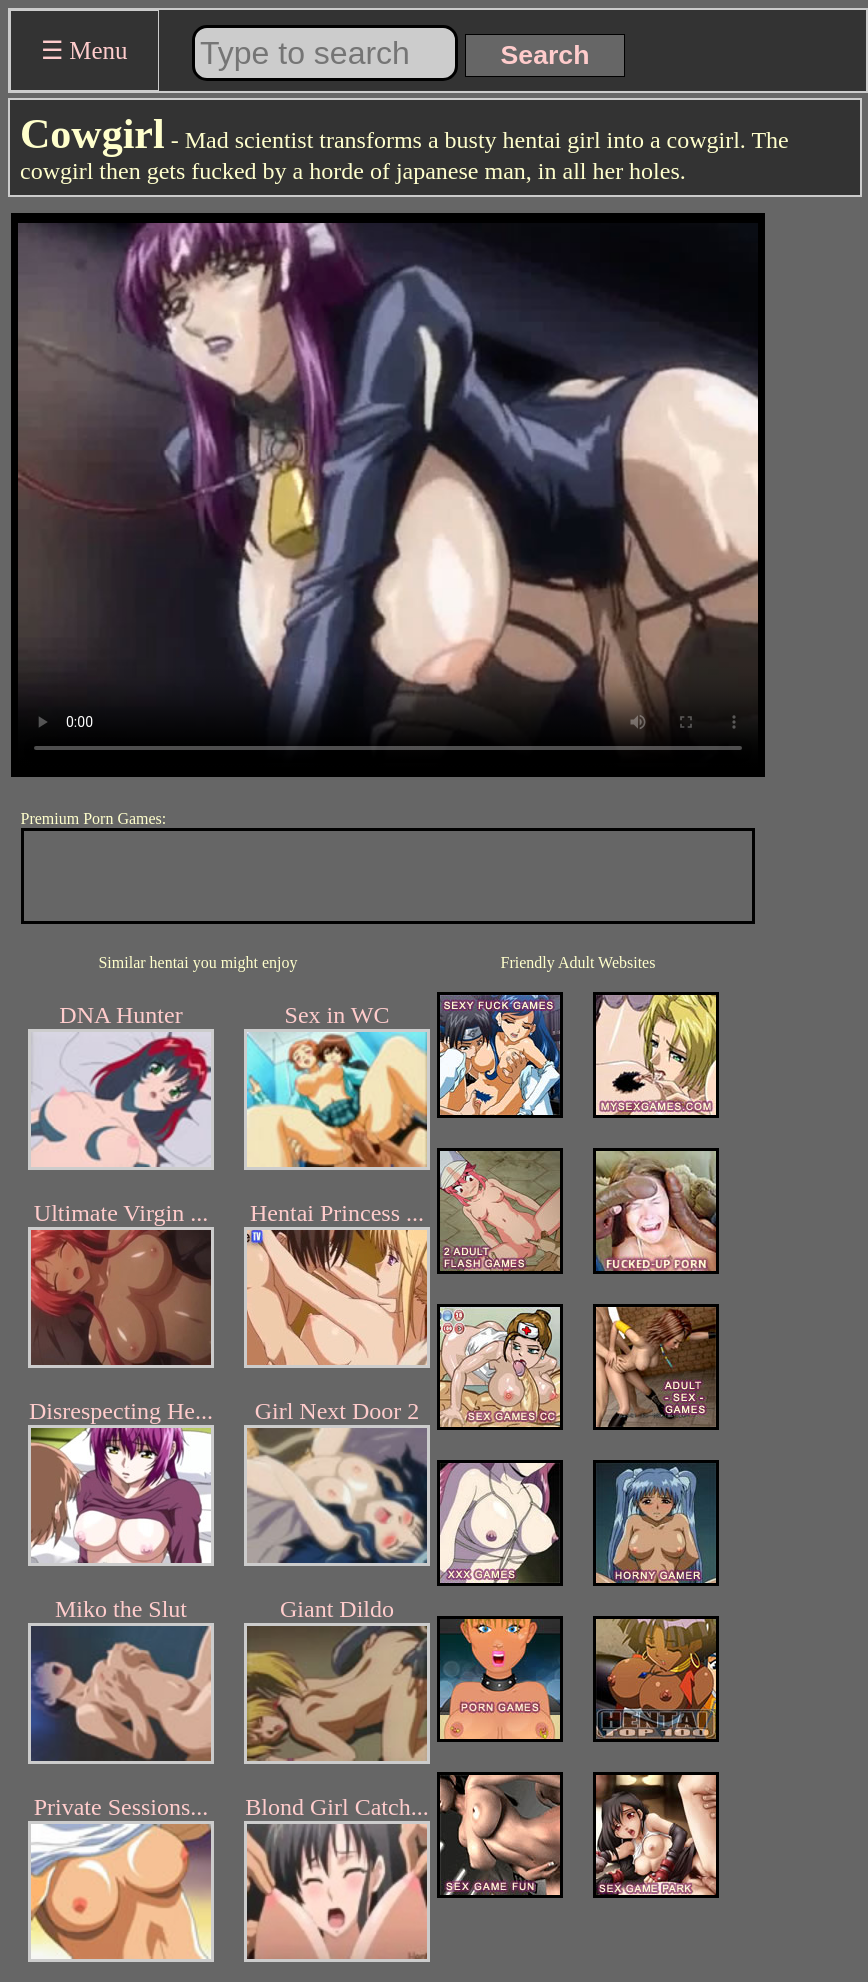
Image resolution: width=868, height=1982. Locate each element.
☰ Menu (84, 50)
